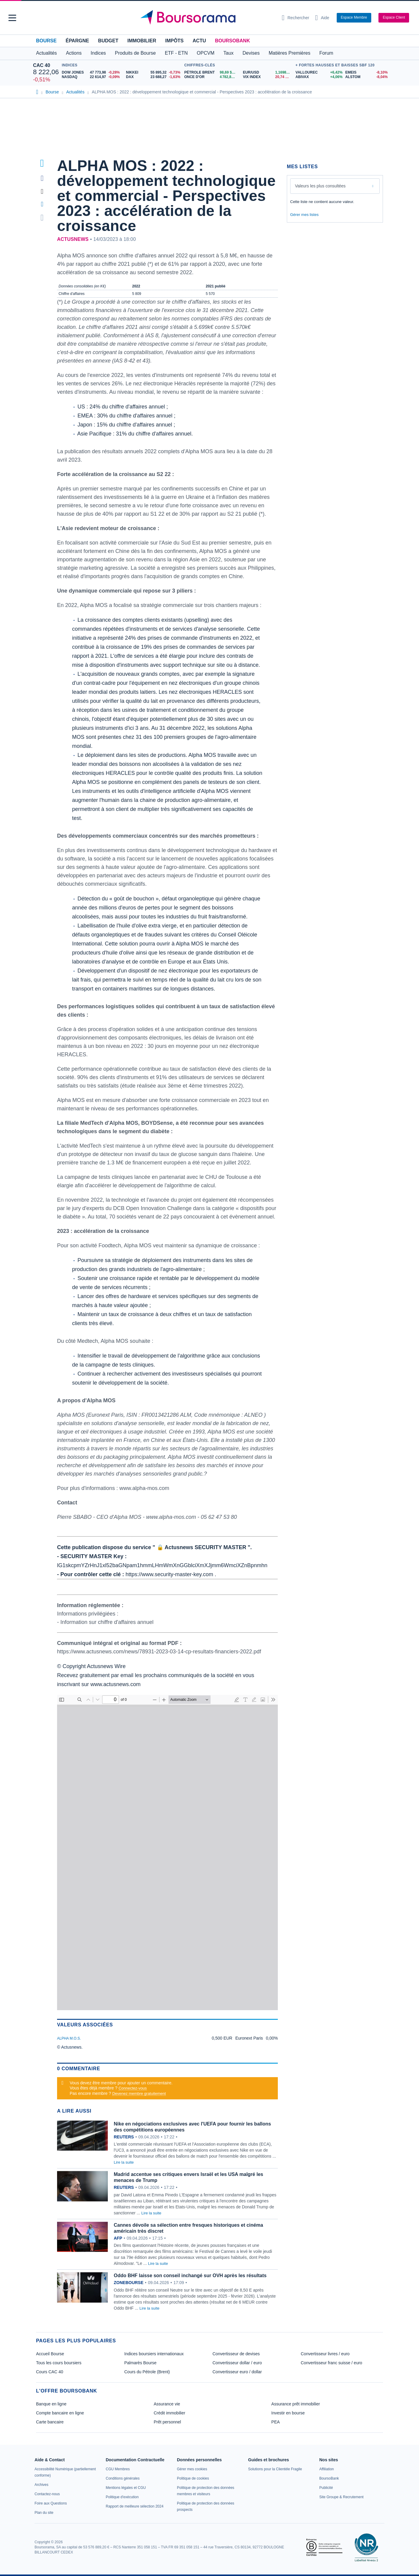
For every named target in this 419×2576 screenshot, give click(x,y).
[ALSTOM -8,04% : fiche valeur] (365, 77)
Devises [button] (251, 53)
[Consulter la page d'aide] (322, 17)
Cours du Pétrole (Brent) (147, 2371)
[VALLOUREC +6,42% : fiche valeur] (318, 72)
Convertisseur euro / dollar (237, 2371)
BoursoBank (232, 40)
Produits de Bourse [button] (135, 53)
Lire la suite (124, 2162)
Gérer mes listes (304, 214)
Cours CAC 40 (49, 2371)
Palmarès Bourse (140, 2362)
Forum (326, 53)
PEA (275, 2422)
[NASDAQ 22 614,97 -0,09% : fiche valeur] (92, 77)
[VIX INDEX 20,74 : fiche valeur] (268, 77)
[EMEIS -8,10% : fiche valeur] (365, 72)
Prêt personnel (167, 2422)
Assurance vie (167, 2404)
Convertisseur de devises (236, 2353)
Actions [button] (73, 53)
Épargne (77, 40)
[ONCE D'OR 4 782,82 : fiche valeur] (211, 77)
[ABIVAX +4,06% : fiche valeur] (318, 77)
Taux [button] (228, 53)
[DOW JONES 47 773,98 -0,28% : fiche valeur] (92, 72)
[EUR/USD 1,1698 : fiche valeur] (268, 72)
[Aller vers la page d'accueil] (207, 18)
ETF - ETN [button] (176, 53)
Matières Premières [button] (289, 53)
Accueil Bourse (50, 2353)
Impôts (174, 40)
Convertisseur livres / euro (325, 2353)
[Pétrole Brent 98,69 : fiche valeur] (211, 72)
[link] (41, 2485)
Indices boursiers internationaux (154, 2353)
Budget (108, 40)
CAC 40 (41, 65)
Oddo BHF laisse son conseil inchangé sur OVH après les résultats (190, 2275)
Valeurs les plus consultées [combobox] (320, 186)
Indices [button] (98, 53)
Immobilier (141, 40)
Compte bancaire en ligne (60, 2413)
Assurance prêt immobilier (295, 2404)
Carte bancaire (50, 2422)
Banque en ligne (51, 2404)
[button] (12, 18)
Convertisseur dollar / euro (237, 2362)
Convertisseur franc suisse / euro (331, 2362)
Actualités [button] (46, 53)
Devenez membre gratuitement (139, 2093)
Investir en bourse (288, 2413)
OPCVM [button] (205, 53)
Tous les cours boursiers (58, 2362)
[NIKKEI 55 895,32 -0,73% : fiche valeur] (153, 72)
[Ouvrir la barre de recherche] (295, 17)
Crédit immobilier (169, 2413)
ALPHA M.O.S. (69, 2038)
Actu (199, 40)
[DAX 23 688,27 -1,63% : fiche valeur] (153, 77)
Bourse (46, 40)
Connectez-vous (133, 2088)
